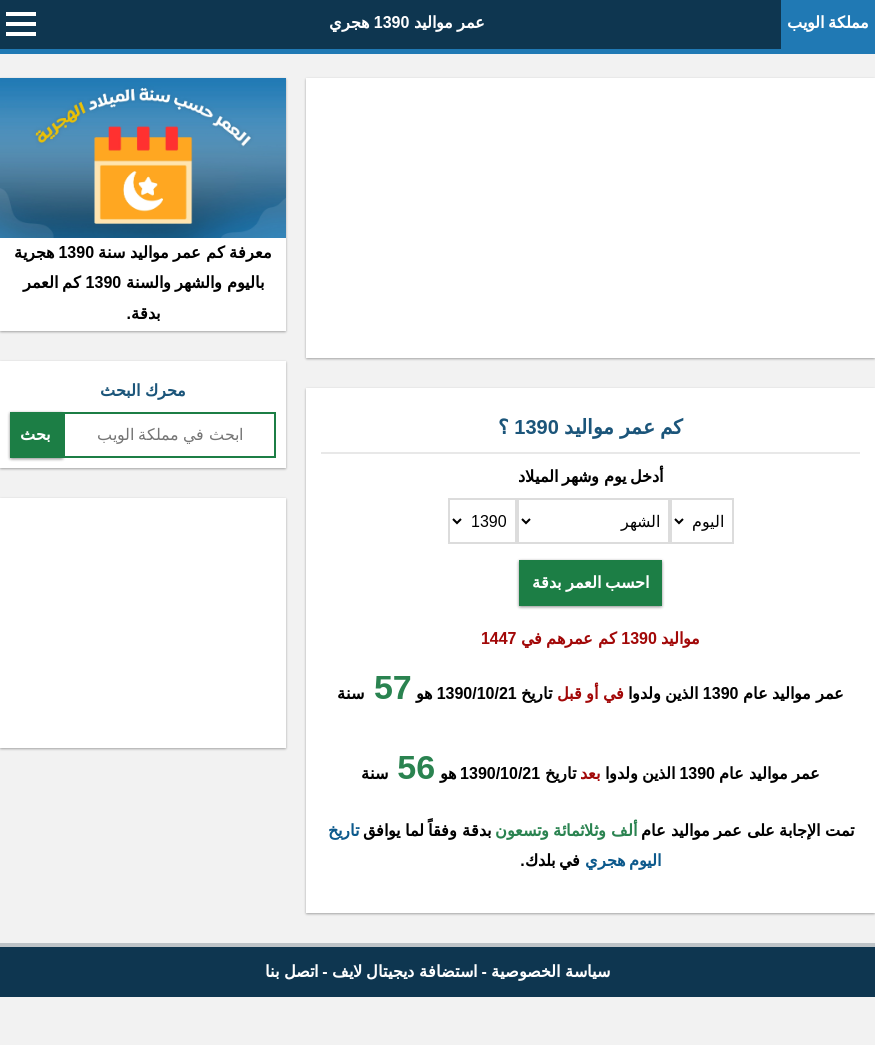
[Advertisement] (590, 218)
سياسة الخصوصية (550, 971)
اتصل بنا (291, 971)
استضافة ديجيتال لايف (404, 971)
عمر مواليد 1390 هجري (407, 22)
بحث (35, 434)
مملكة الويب (828, 22)
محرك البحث (142, 390)
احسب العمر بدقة (590, 582)
